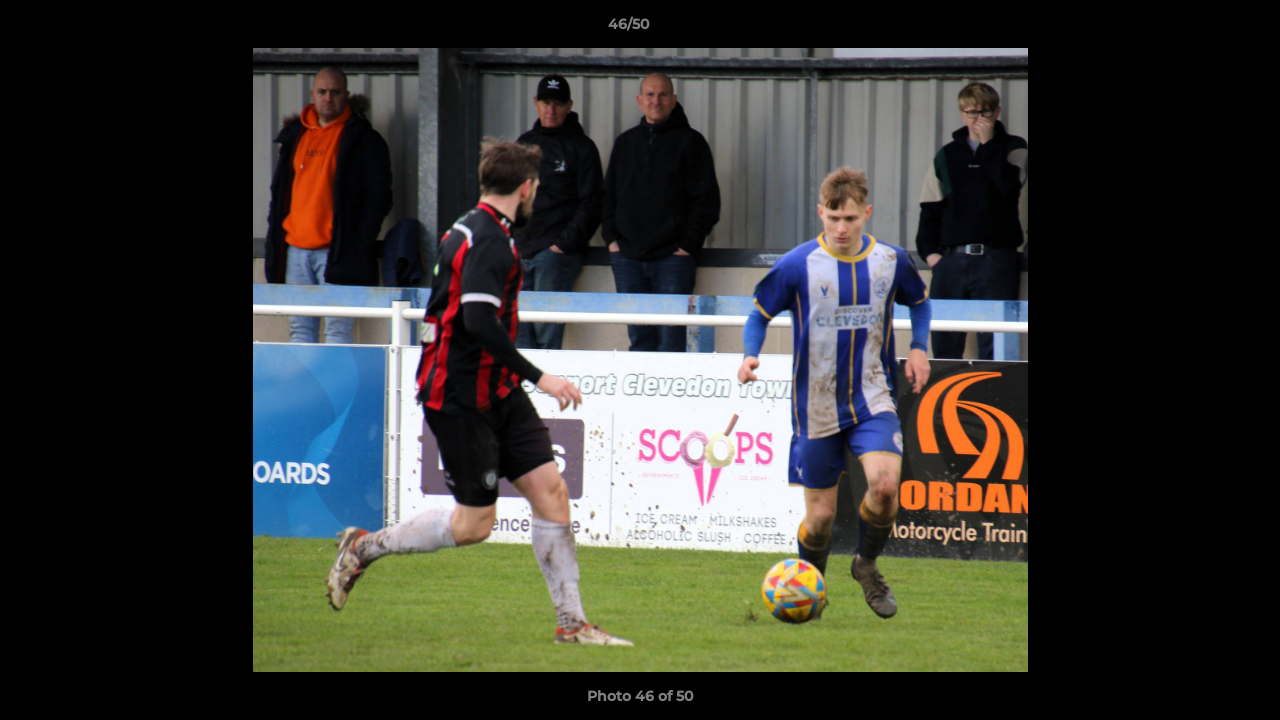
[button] (1196, 29)
